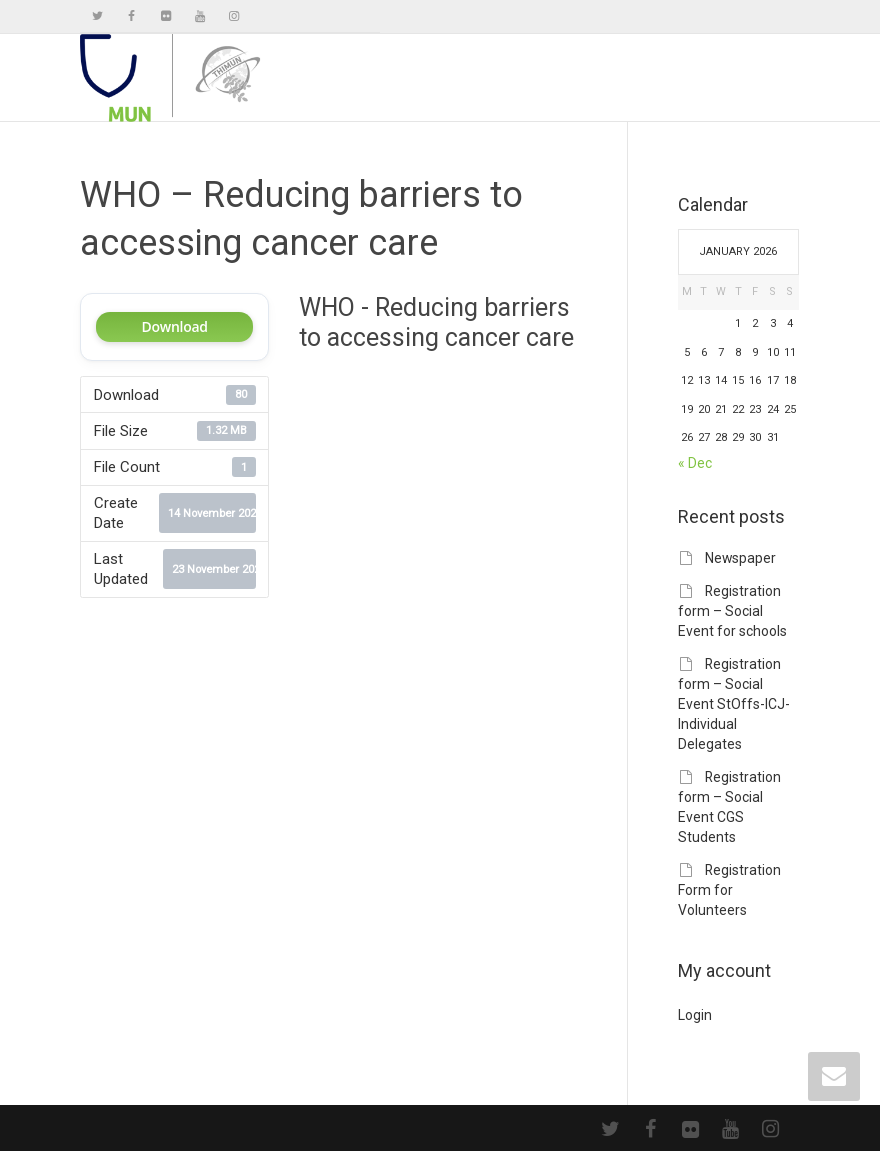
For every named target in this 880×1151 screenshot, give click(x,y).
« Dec (695, 463)
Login (695, 1015)
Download (175, 326)
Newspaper (740, 558)
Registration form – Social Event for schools (732, 611)
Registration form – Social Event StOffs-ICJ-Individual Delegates (734, 704)
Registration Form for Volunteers (729, 890)
